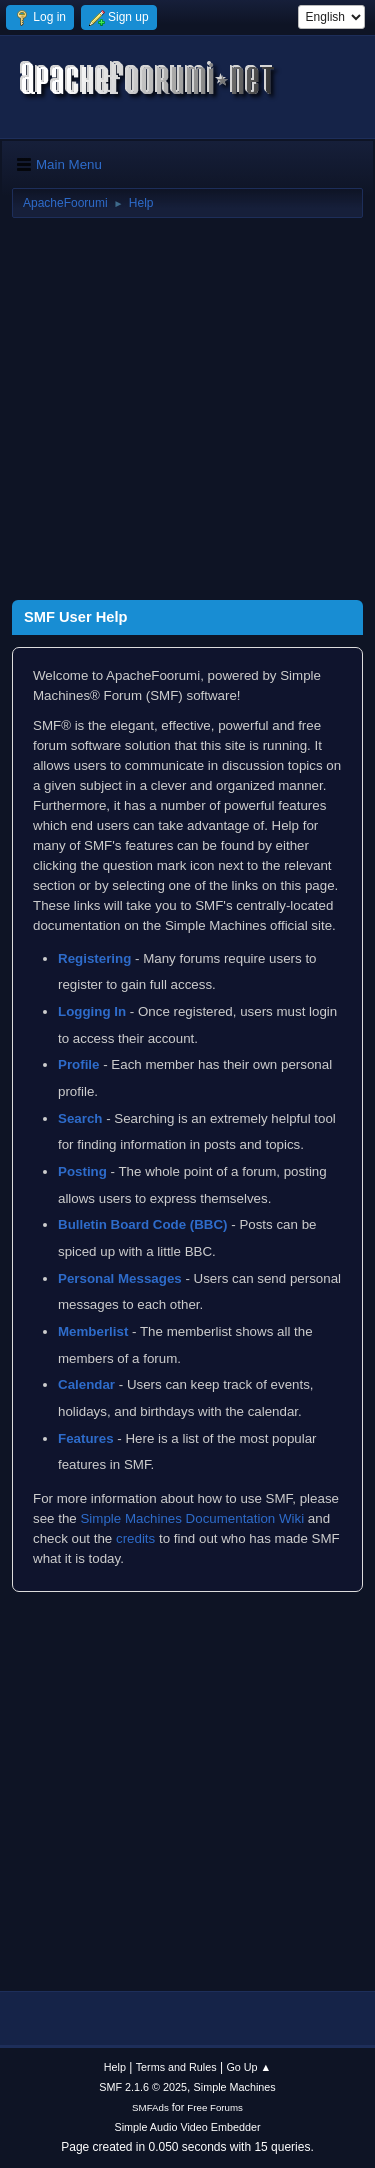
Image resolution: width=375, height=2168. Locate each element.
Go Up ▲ (248, 2067)
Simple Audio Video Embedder (187, 2127)
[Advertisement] (187, 412)
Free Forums (215, 2107)
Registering (94, 958)
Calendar (86, 1384)
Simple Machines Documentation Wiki (192, 1518)
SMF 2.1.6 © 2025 (143, 2087)
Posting (82, 1171)
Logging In (92, 1011)
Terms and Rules (176, 2067)
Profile (78, 1064)
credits (135, 1538)
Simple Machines (235, 2087)
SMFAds (150, 2107)
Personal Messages (120, 1278)
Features (86, 1438)
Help (115, 2067)
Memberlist (93, 1331)
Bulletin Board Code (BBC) (143, 1224)
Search (80, 1118)
